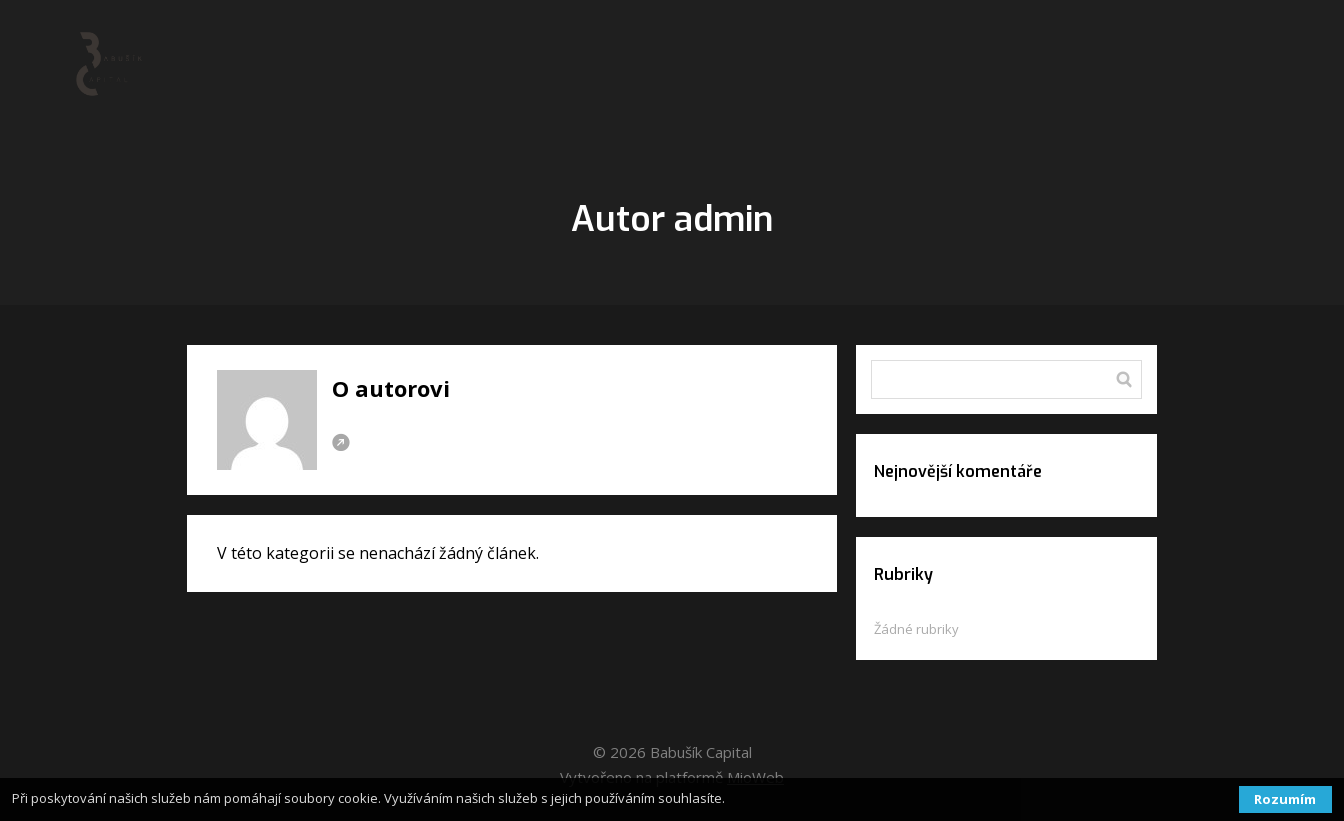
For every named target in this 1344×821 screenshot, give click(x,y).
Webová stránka (341, 442)
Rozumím (1285, 799)
